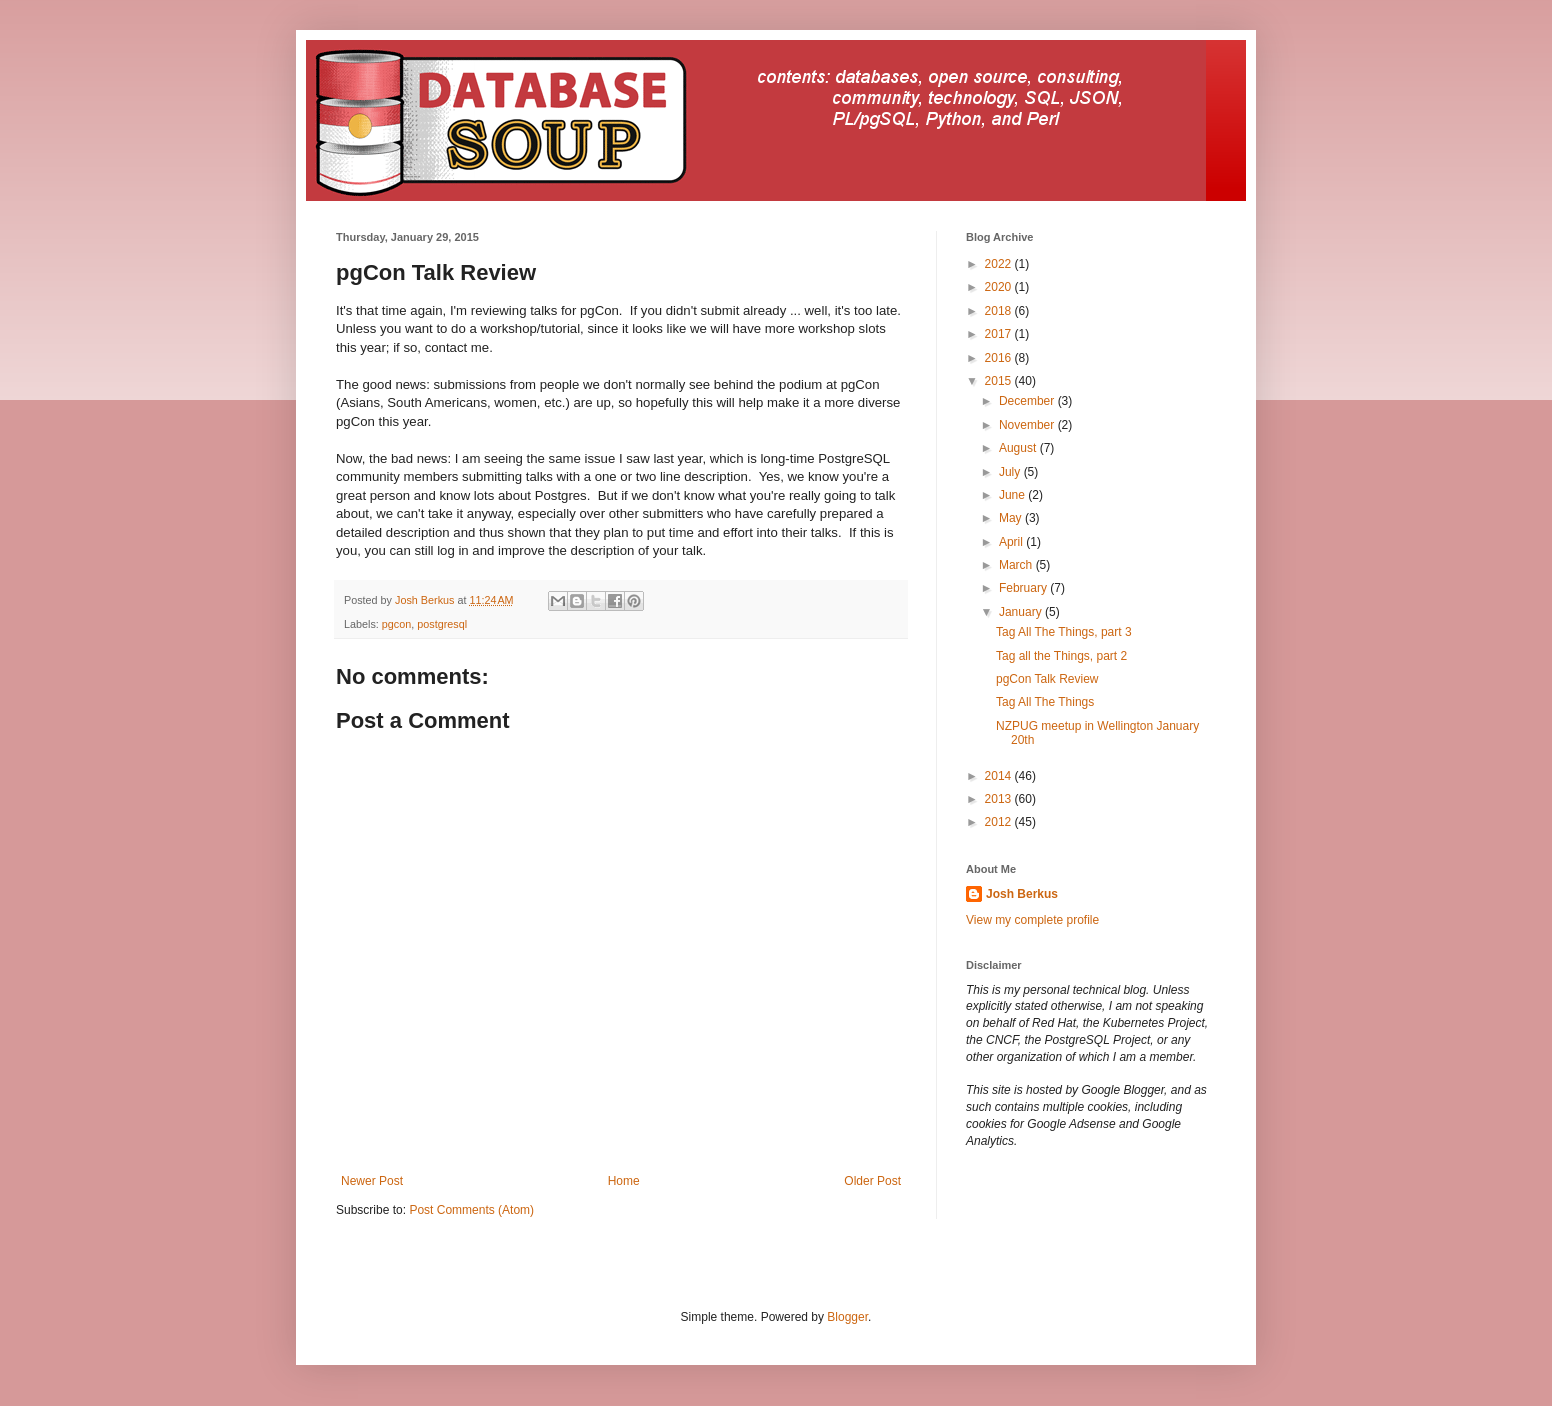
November (1028, 425)
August (1019, 448)
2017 (1000, 334)
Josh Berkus (1022, 894)
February (1024, 588)
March (1017, 565)
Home (624, 1181)
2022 (1000, 264)
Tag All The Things (1045, 702)
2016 (1000, 358)
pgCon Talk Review (1047, 679)
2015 (1000, 381)
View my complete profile (1032, 920)
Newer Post (372, 1181)
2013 (1000, 799)
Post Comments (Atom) (471, 1210)
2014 (1000, 776)
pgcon (396, 624)
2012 (1000, 822)
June (1013, 495)
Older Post (872, 1181)
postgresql (442, 624)
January (1022, 612)
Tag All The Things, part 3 (1064, 632)
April (1012, 542)
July (1011, 472)
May (1012, 518)
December (1028, 401)
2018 (1000, 311)
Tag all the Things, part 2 (1061, 656)
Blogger (847, 1317)
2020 (1000, 287)
